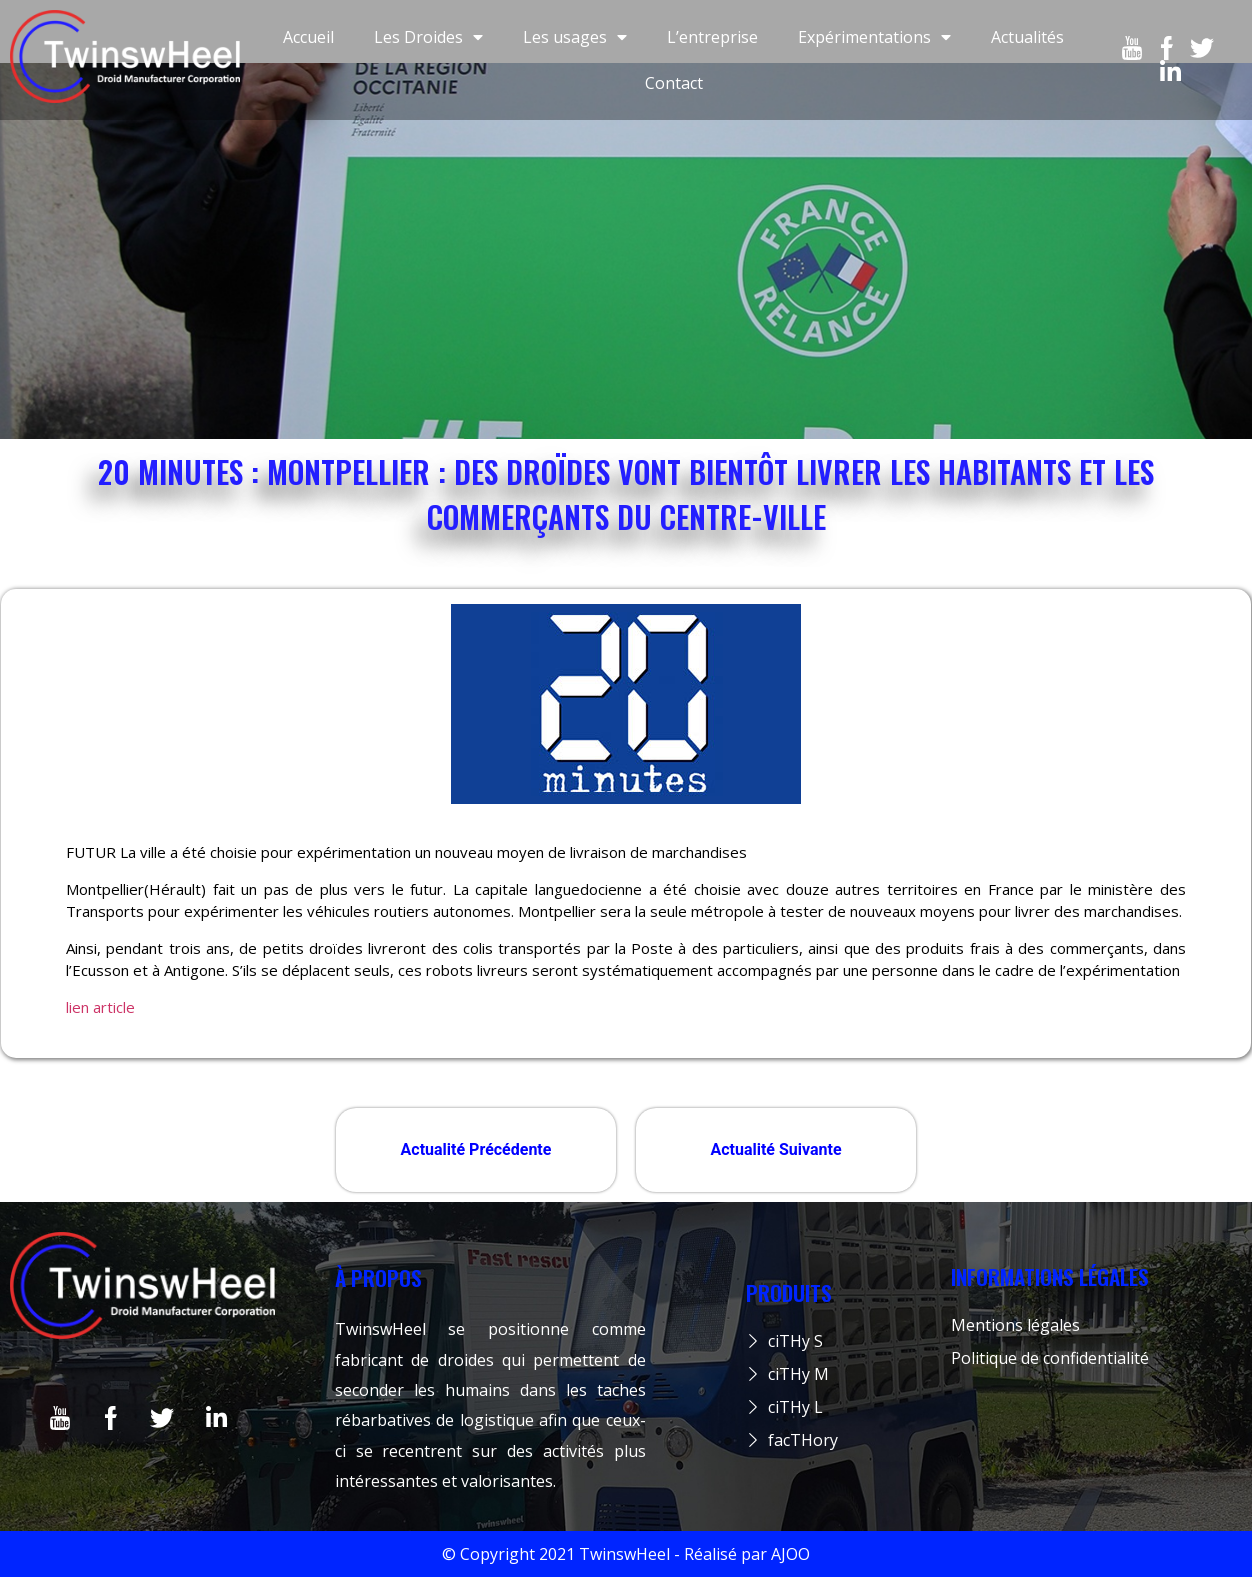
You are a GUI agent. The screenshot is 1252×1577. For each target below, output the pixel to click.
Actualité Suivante (775, 1149)
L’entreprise (712, 37)
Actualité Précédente (476, 1149)
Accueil (308, 37)
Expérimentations (874, 37)
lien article (100, 1007)
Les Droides (428, 37)
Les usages (575, 37)
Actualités (1027, 37)
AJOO (790, 1554)
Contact (674, 83)
